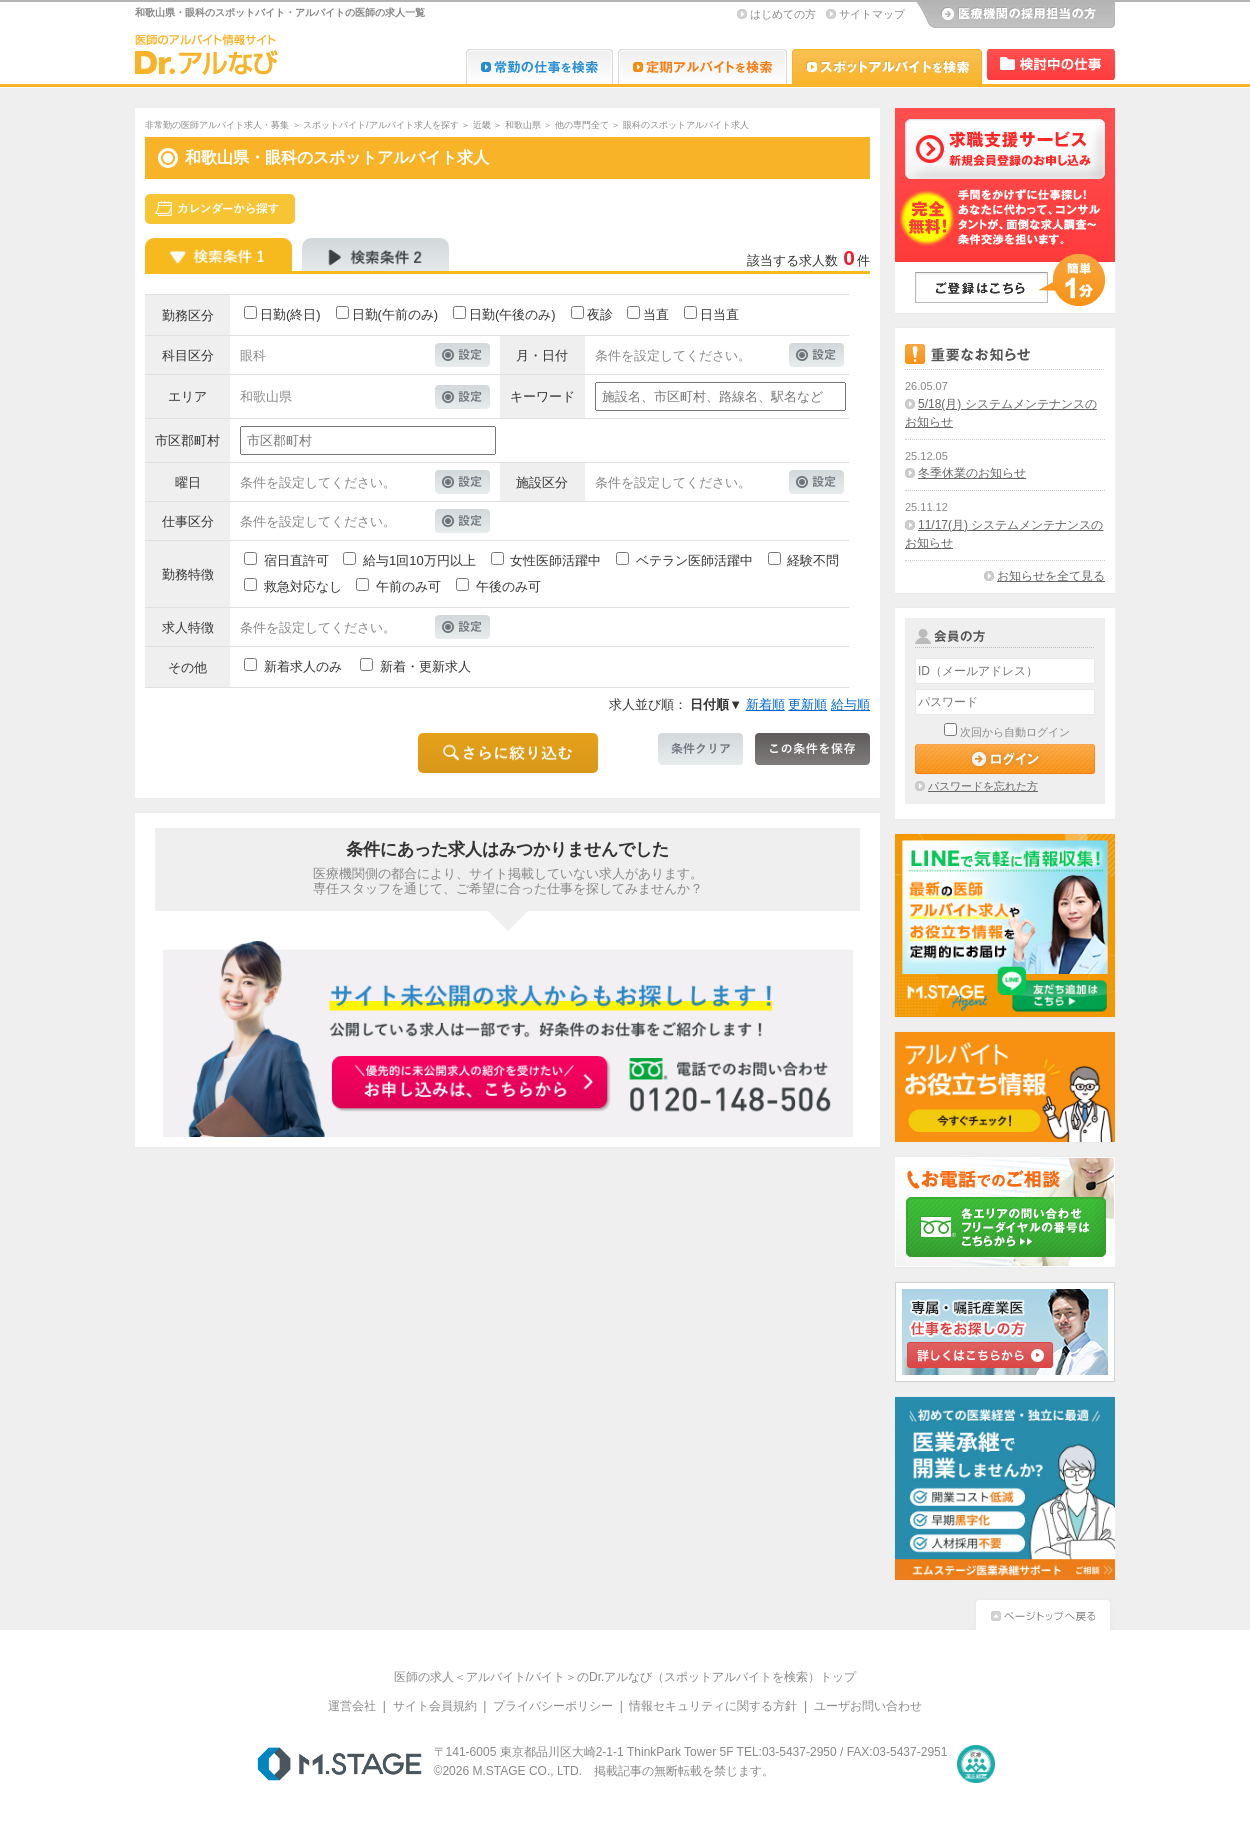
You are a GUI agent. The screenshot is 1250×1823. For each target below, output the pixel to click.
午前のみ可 (408, 586)
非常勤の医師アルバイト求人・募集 (217, 125)
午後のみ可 (508, 586)
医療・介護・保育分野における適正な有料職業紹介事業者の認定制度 (976, 1764)
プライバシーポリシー (553, 1706)
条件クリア (700, 749)
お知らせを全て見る (1051, 576)
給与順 (850, 704)
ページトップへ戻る (1043, 1612)
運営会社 (352, 1706)
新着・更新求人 (425, 666)
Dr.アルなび (702, 66)
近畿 (482, 125)
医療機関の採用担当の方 (1015, 15)
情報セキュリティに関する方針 (713, 1706)
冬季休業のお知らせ (972, 473)
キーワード (542, 396)
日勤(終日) (290, 314)
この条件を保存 (812, 749)
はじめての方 (783, 14)
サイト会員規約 (435, 1706)
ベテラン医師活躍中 (694, 560)
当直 (656, 314)
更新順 (807, 704)
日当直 (719, 314)
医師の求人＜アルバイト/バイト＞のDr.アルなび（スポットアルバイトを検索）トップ (625, 1677)
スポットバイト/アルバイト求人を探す (381, 125)
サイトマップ (872, 14)
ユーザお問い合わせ (868, 1706)
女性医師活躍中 (555, 560)
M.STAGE (339, 1764)
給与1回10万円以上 (419, 560)
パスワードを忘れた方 (983, 786)
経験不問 (813, 560)
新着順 (765, 704)
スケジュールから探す (220, 209)
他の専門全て (582, 125)
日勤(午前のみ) (395, 314)
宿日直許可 (296, 560)
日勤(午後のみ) (512, 314)
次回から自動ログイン (1015, 732)
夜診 (600, 314)
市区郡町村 (187, 440)
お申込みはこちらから (471, 1084)
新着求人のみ (303, 666)
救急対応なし (303, 586)
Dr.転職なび (539, 66)
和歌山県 (523, 125)
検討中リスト (1051, 64)
